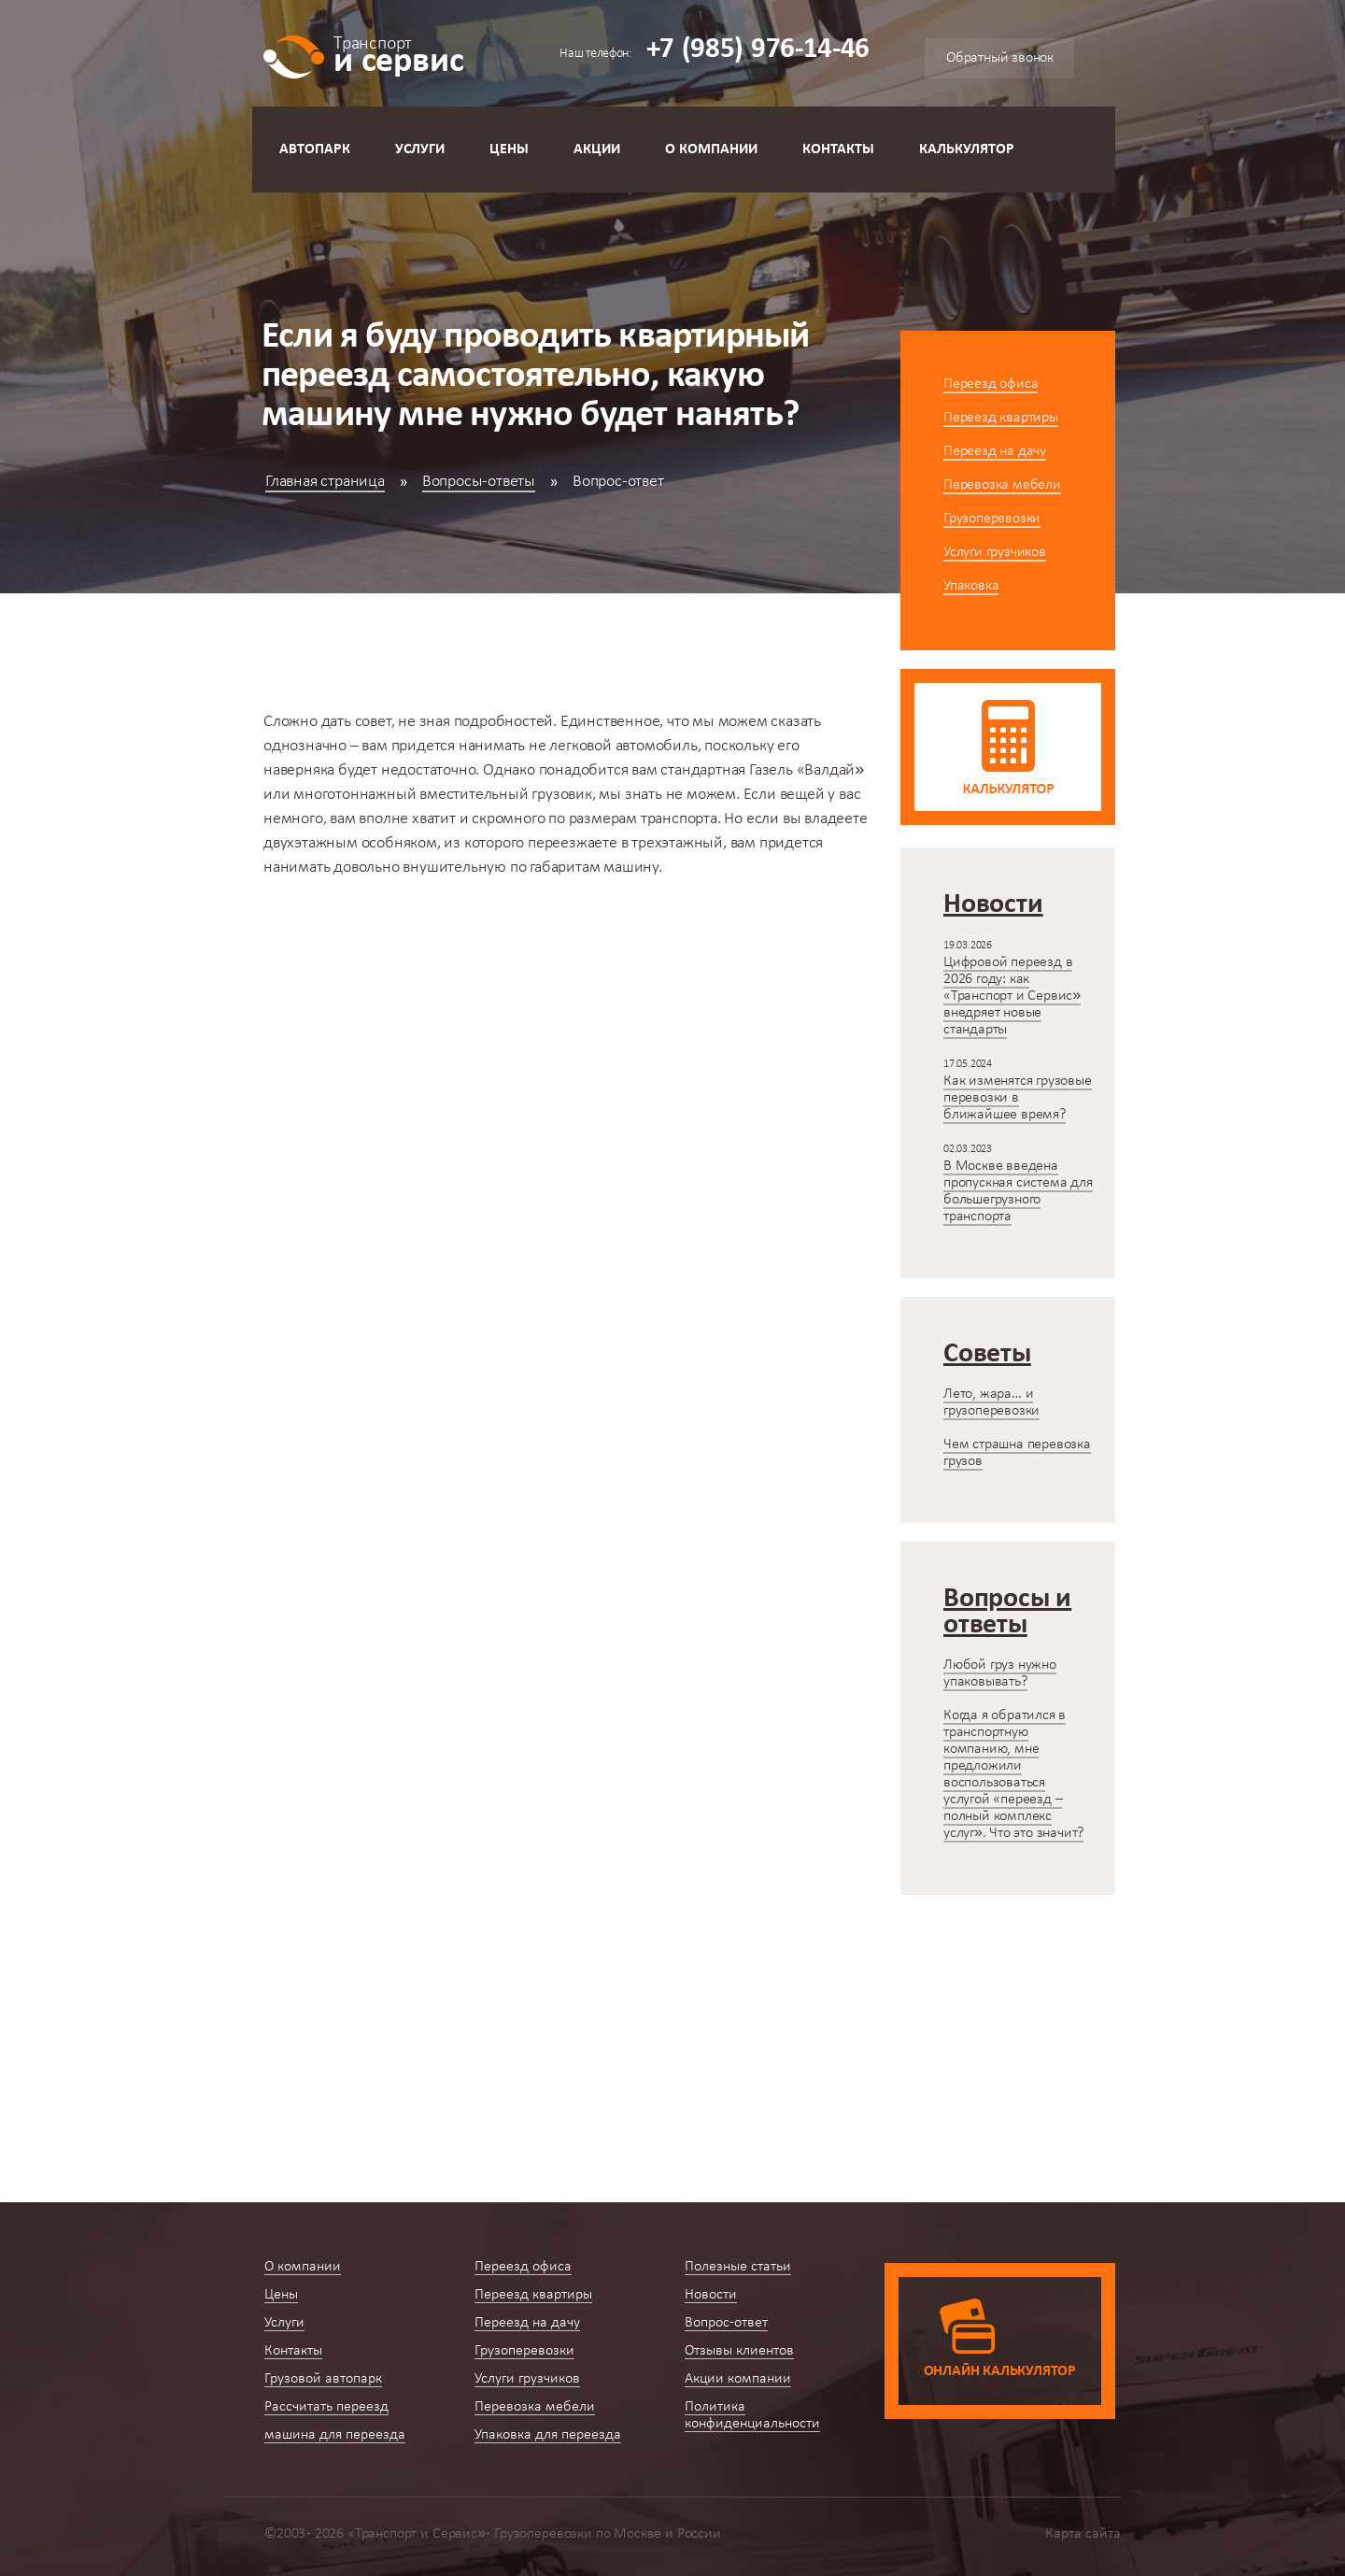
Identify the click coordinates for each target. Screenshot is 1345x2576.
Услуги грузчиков (994, 552)
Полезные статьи (738, 2266)
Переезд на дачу (994, 451)
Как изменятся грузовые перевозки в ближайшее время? (1017, 1098)
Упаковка (970, 585)
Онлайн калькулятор (1000, 2371)
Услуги (420, 149)
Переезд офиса (990, 384)
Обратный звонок (1000, 57)
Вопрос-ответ (726, 2322)
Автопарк (314, 149)
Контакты (838, 149)
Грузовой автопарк (323, 2378)
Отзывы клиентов (739, 2350)
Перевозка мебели (1002, 484)
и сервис (398, 54)
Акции (596, 149)
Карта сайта (1083, 2533)
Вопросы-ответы (478, 482)
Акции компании (738, 2378)
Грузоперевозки (992, 518)
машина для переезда (334, 2434)
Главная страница (325, 482)
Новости (711, 2294)
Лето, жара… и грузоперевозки (991, 1402)
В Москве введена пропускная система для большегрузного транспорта (1018, 1191)
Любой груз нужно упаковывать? (999, 1673)
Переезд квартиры (1000, 417)
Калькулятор (966, 149)
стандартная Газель (728, 770)
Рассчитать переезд (326, 2406)
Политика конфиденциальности (752, 2415)
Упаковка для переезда (547, 2434)
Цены (509, 149)
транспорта (679, 819)
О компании (711, 149)
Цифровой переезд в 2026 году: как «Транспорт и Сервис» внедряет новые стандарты (1012, 996)
